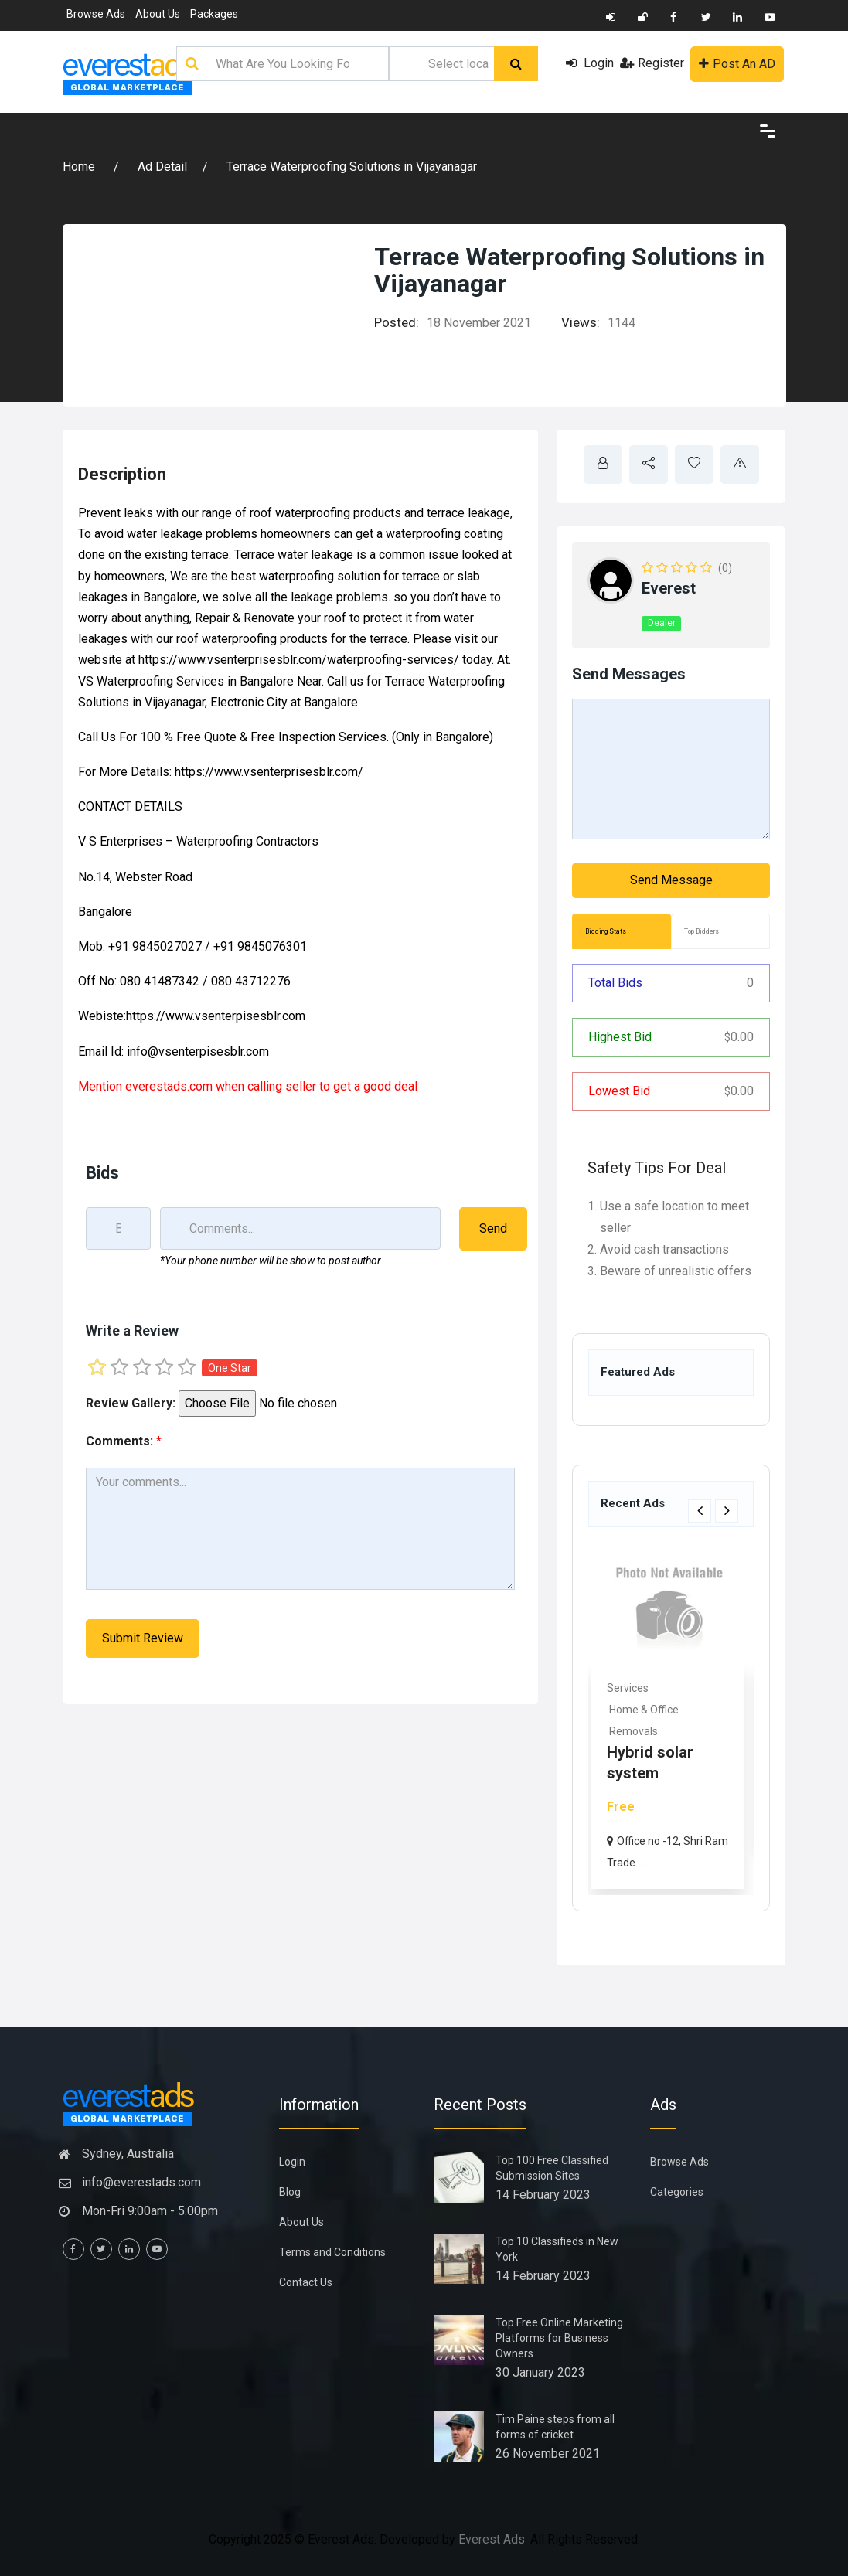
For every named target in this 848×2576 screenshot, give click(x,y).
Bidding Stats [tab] (605, 931)
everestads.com (169, 1086)
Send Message (671, 880)
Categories (676, 2192)
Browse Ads (95, 14)
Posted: (396, 322)
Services (631, 1688)
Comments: (124, 1441)
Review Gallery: (130, 1403)
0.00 (739, 1036)
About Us (157, 14)
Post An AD (737, 63)
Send (493, 1228)
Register (652, 63)
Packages (214, 14)
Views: (580, 322)
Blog (290, 2192)
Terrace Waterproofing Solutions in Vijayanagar (351, 166)
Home (80, 166)
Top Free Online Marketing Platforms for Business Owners (559, 2338)
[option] (671, 1718)
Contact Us (305, 2282)
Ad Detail (162, 166)
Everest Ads (491, 2539)
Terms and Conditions (332, 2252)
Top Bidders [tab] (701, 931)
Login (590, 63)
